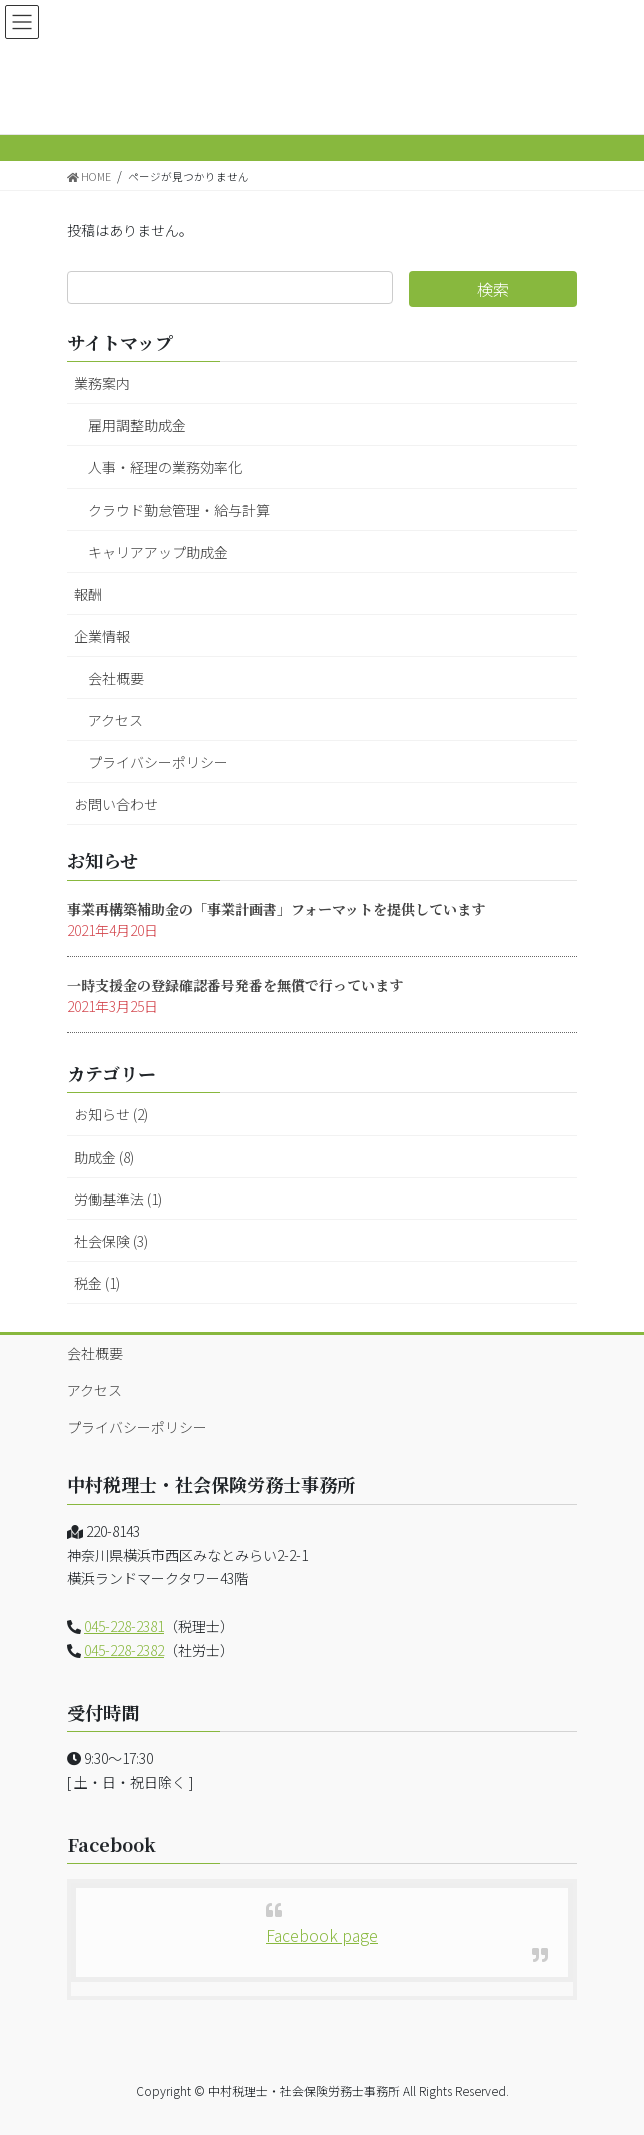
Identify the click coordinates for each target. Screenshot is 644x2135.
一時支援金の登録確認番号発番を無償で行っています (235, 985)
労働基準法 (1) (118, 1199)
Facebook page (322, 1935)
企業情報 (102, 636)
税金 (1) (97, 1283)
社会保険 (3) (111, 1241)
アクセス (115, 720)
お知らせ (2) (111, 1114)
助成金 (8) (104, 1157)
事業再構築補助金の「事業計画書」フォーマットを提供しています (276, 909)
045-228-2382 (124, 1650)
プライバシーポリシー (158, 762)
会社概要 (116, 678)
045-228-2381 (124, 1626)
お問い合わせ (116, 804)
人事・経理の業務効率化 (165, 467)
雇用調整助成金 (137, 425)
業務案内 (102, 383)
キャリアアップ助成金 (158, 552)
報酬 (88, 594)
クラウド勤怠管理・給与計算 (179, 510)
